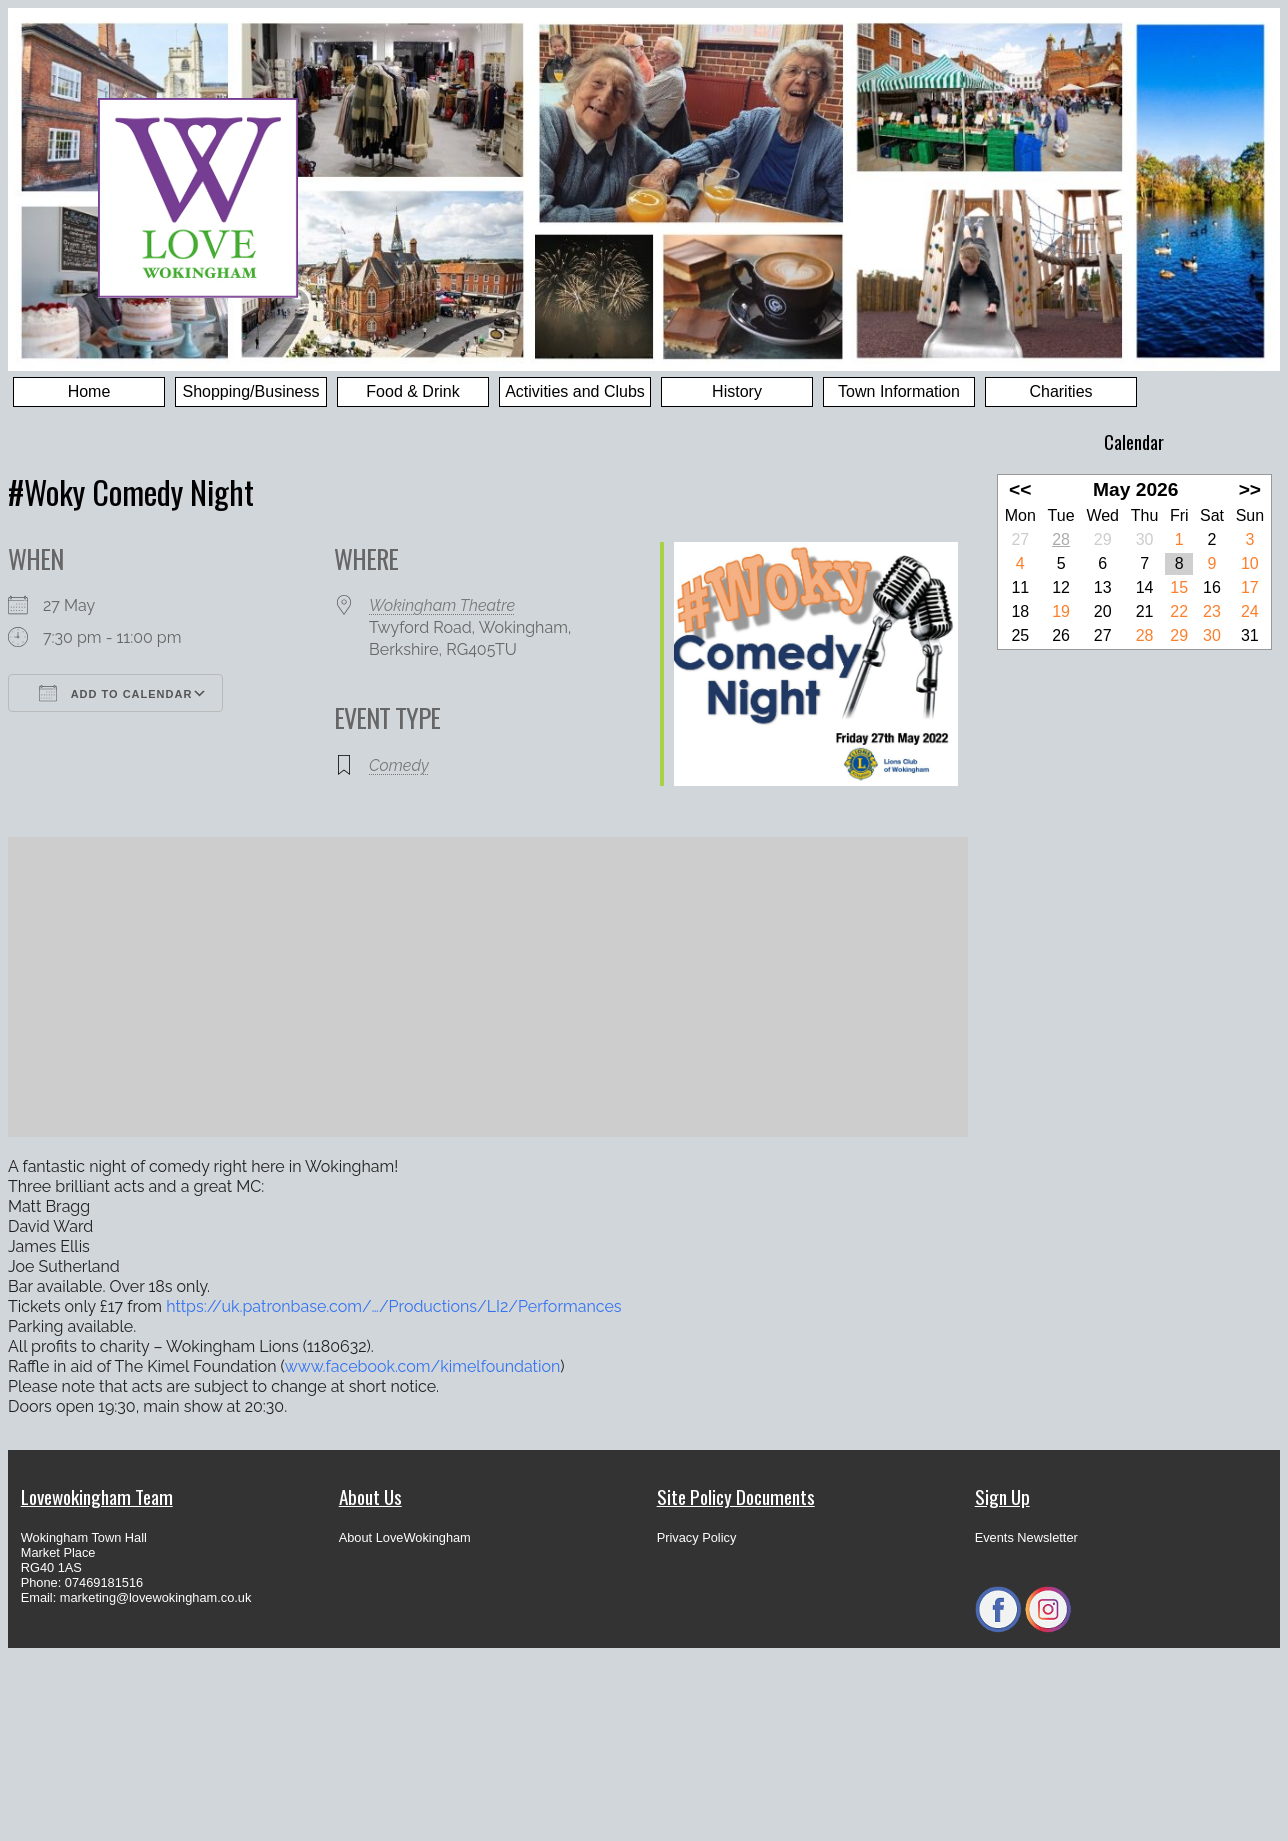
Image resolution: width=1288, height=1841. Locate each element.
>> (1250, 489)
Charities (1060, 391)
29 (1179, 635)
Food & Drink (412, 391)
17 (1250, 587)
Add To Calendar (115, 693)
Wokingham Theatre (442, 605)
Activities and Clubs (575, 391)
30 (1212, 635)
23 (1212, 611)
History (737, 391)
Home (89, 391)
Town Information (899, 391)
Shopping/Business (251, 391)
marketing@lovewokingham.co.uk (156, 1597)
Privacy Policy (697, 1537)
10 (1250, 563)
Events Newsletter (1026, 1537)
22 (1179, 611)
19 (1061, 611)
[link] (423, 1366)
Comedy (399, 765)
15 (1179, 587)
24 (1250, 611)
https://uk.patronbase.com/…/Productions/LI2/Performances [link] (393, 1306)
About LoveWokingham (405, 1537)
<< (1020, 489)
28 (1061, 539)
